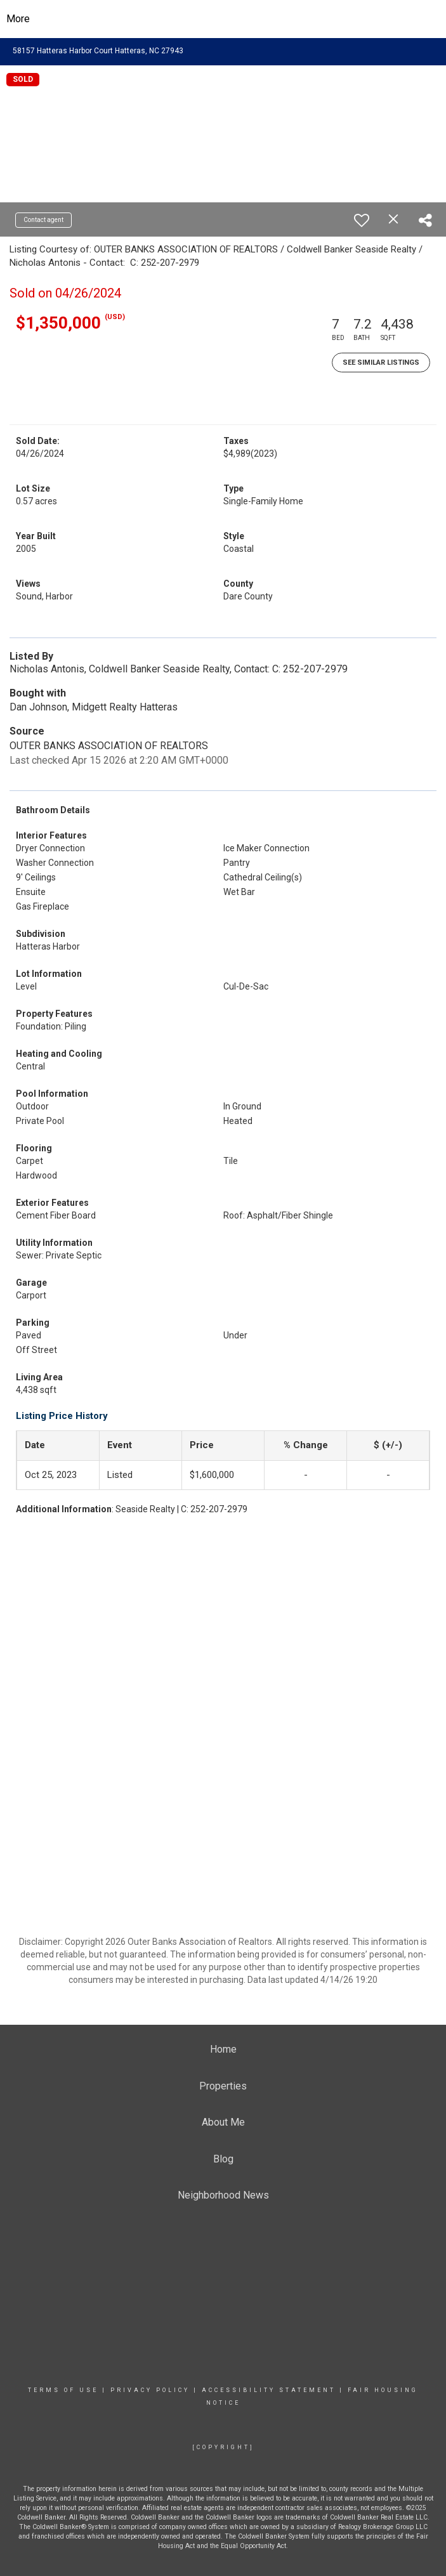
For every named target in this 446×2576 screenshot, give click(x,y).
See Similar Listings (381, 362)
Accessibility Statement (269, 2390)
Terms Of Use (63, 2390)
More (18, 19)
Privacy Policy (150, 2390)
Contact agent (43, 219)
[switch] (361, 220)
